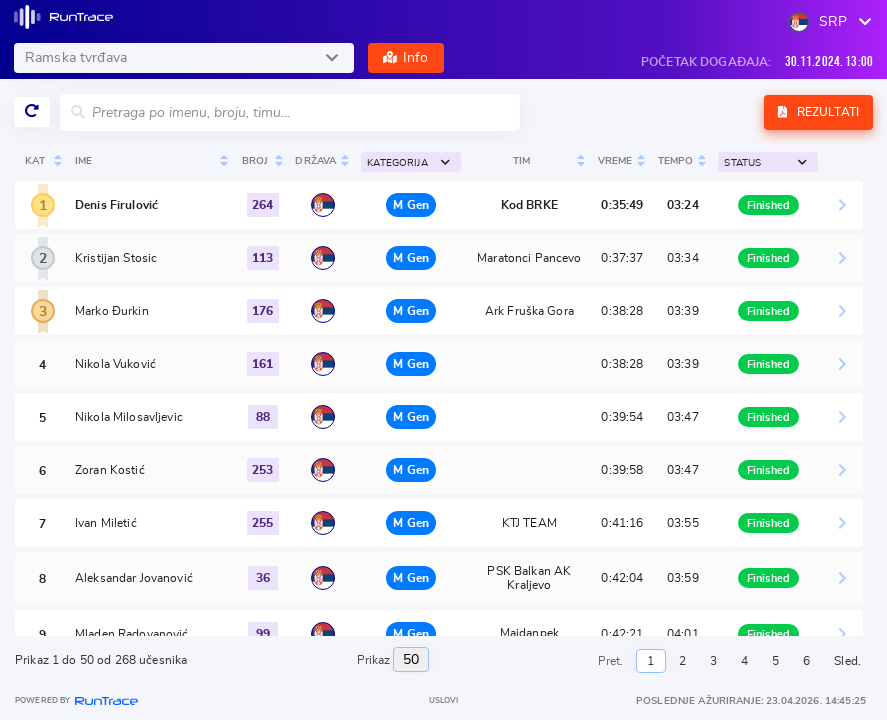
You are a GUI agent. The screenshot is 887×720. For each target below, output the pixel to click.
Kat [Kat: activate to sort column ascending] (34, 161)
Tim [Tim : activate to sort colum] (521, 161)
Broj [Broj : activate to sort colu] (255, 161)
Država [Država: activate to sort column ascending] (315, 161)
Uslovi (444, 701)
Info (406, 58)
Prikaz (393, 659)
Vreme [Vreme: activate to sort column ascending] (615, 161)
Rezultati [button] (818, 112)
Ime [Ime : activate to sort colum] (83, 161)
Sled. (847, 661)
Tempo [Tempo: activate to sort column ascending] (676, 161)
